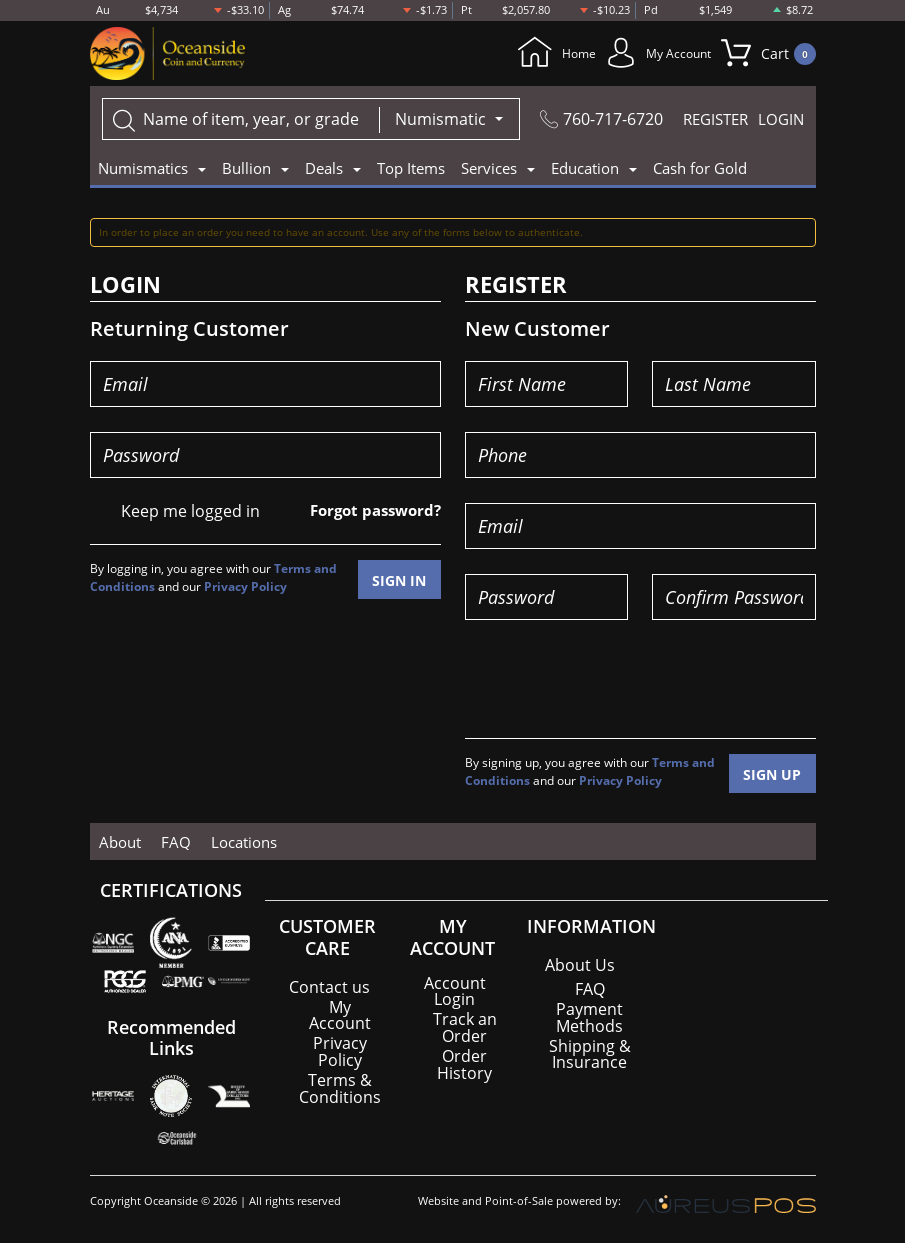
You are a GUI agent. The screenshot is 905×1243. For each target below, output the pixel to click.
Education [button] (585, 169)
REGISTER (715, 120)
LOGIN (781, 120)
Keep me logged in (190, 512)
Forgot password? (370, 511)
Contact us (329, 987)
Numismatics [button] (143, 169)
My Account (643, 53)
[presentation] (617, 685)
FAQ (171, 842)
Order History (464, 1063)
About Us (580, 965)
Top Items (411, 169)
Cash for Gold (700, 169)
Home (524, 54)
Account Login (455, 991)
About (119, 842)
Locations (235, 842)
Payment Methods (589, 1017)
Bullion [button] (246, 169)
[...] (241, 120)
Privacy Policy (245, 586)
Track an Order (465, 1027)
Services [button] (489, 169)
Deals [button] (324, 169)
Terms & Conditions (340, 1087)
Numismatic (442, 120)
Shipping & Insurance (590, 1053)
